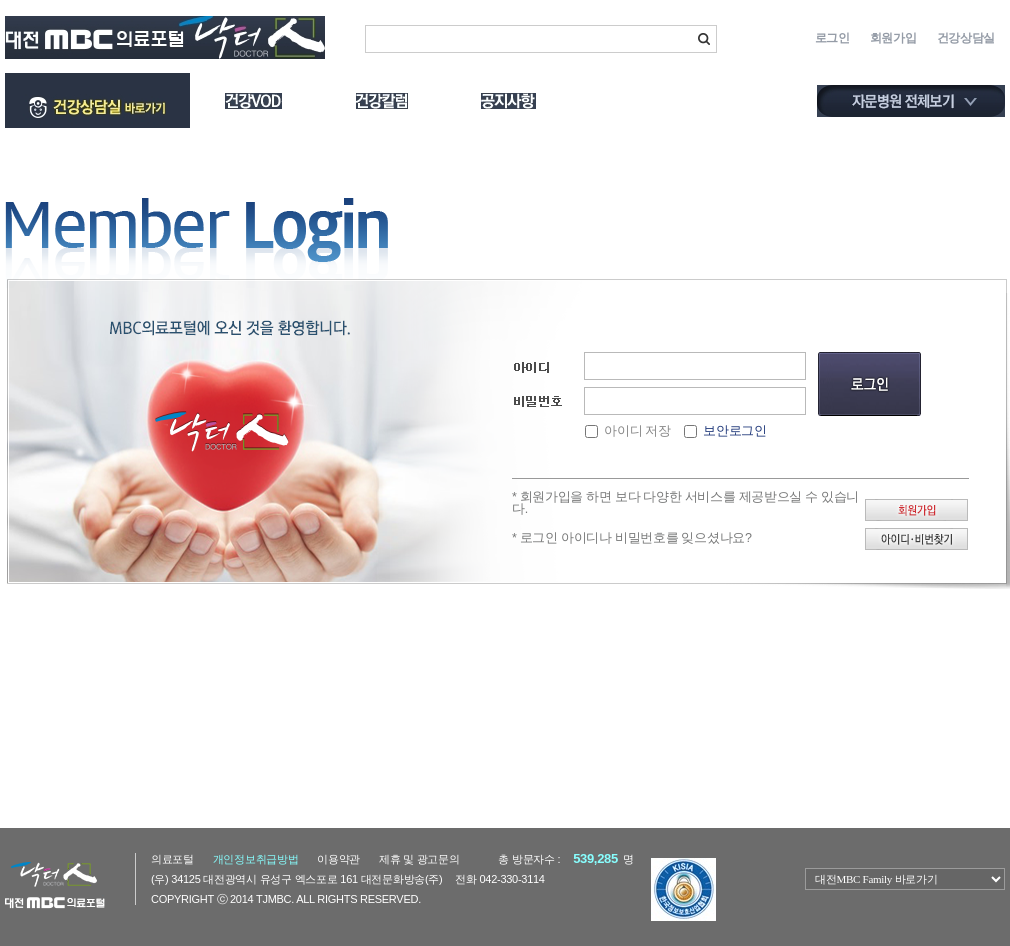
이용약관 (338, 859)
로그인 (832, 38)
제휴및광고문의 (419, 859)
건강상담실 (966, 38)
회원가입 (893, 38)
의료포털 (172, 859)
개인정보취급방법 (256, 859)
